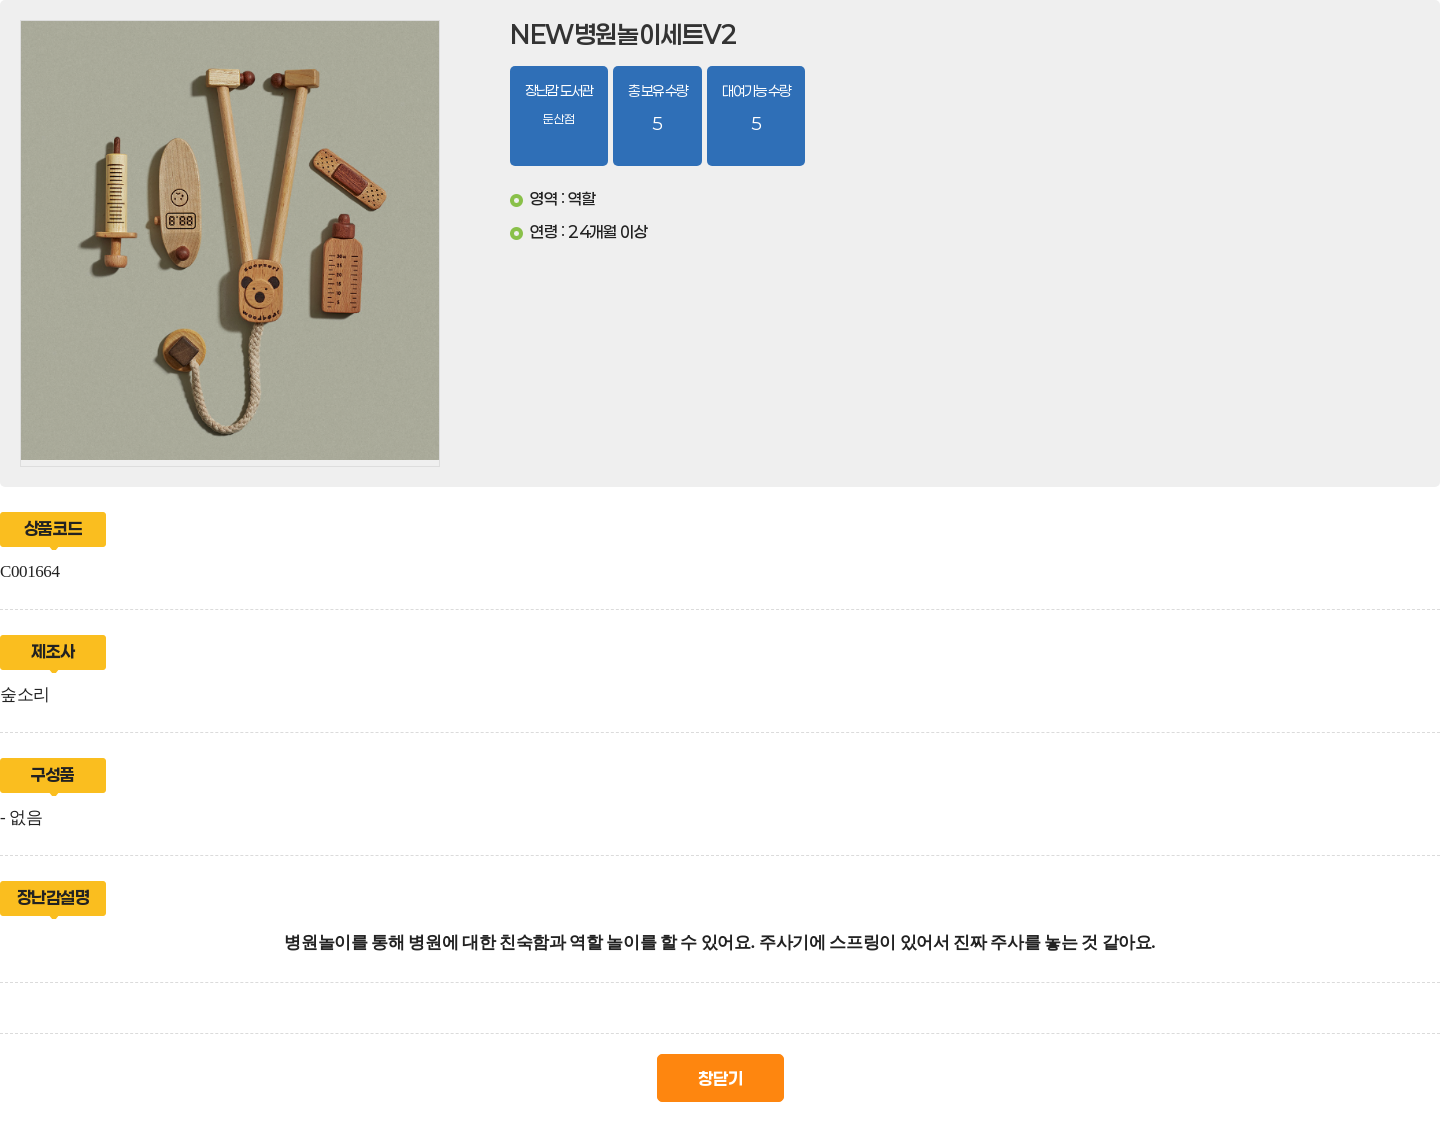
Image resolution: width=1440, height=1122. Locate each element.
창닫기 (720, 1078)
